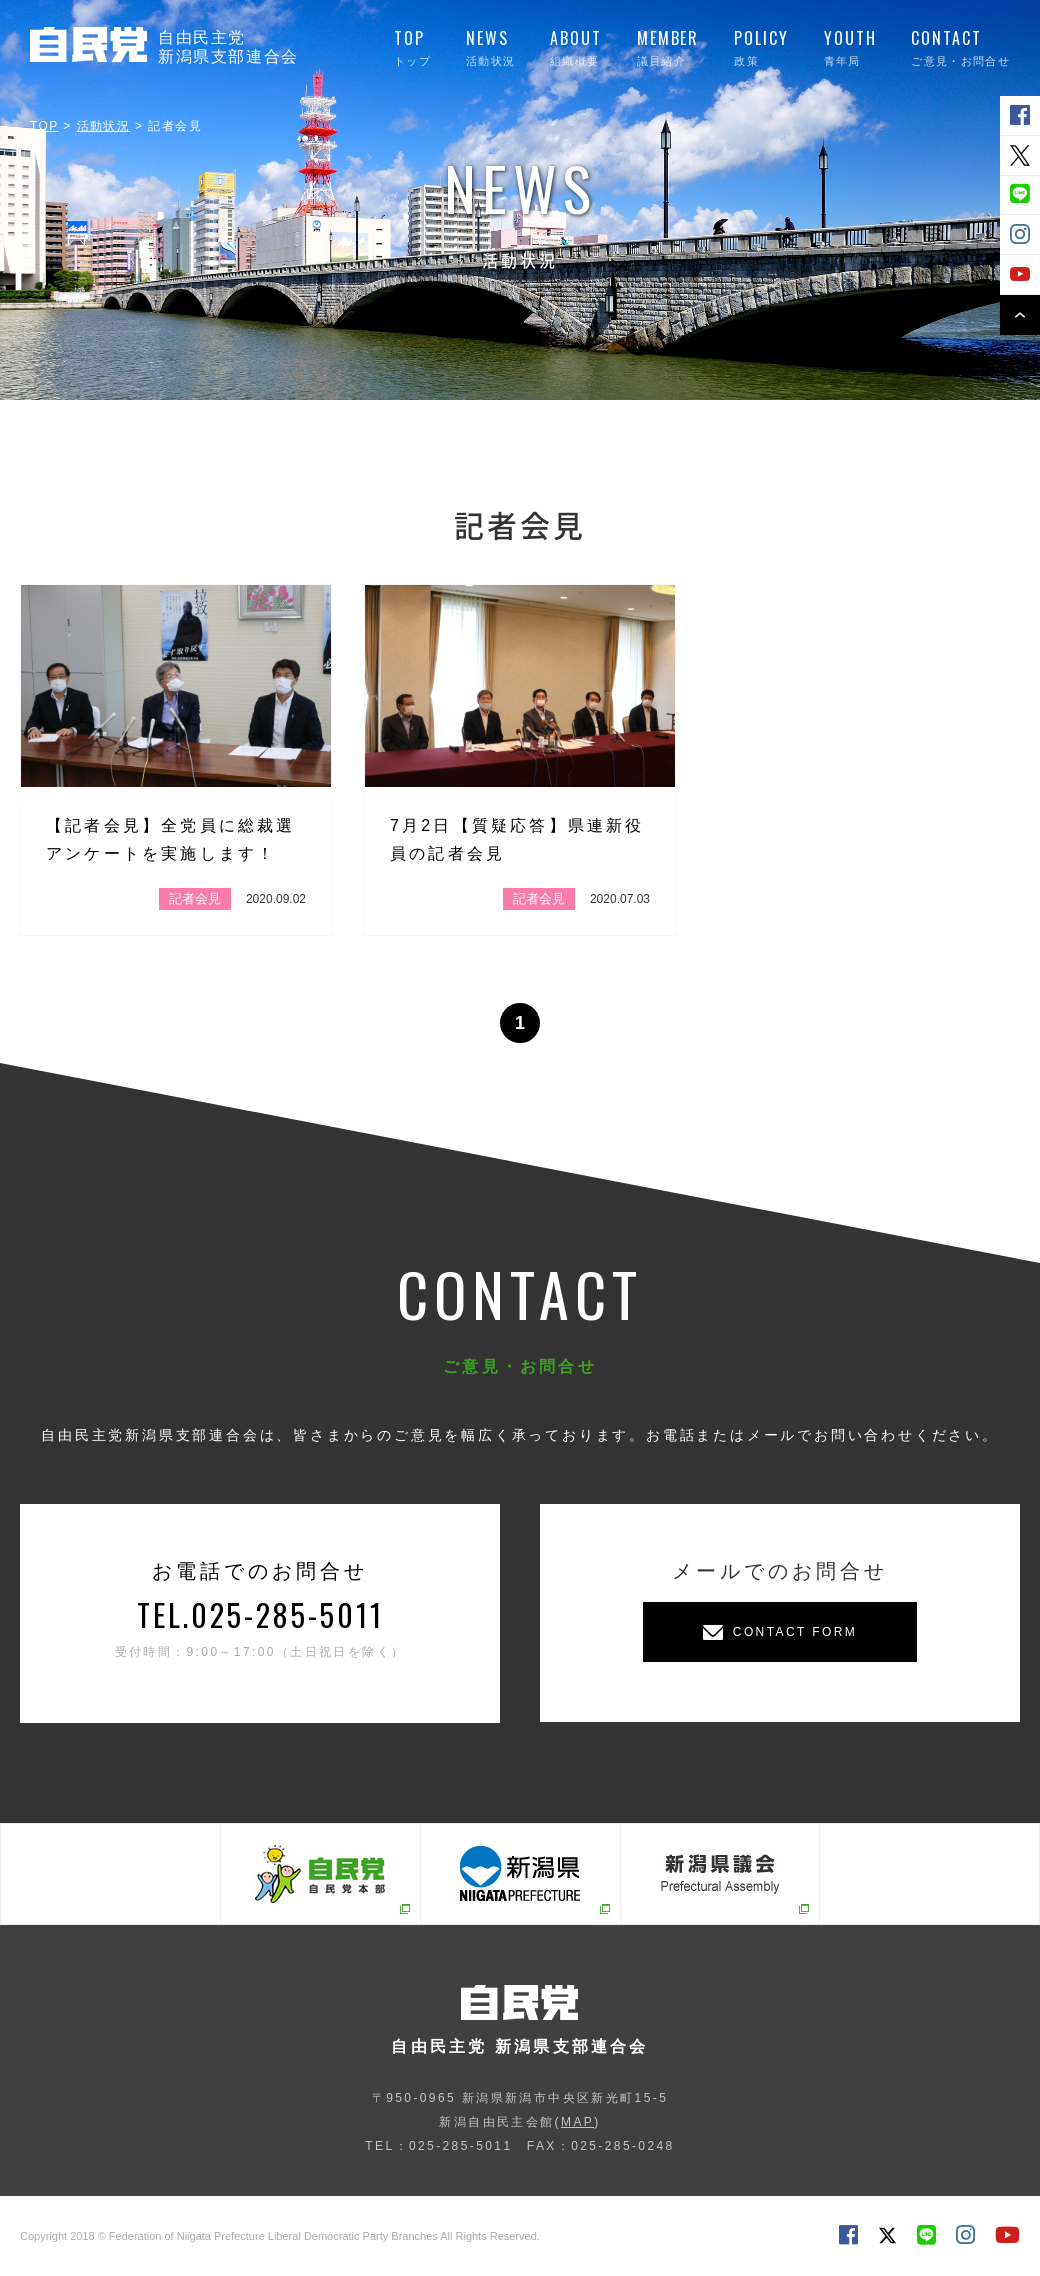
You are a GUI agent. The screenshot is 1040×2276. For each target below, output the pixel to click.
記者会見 (195, 898)
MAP (577, 2122)
